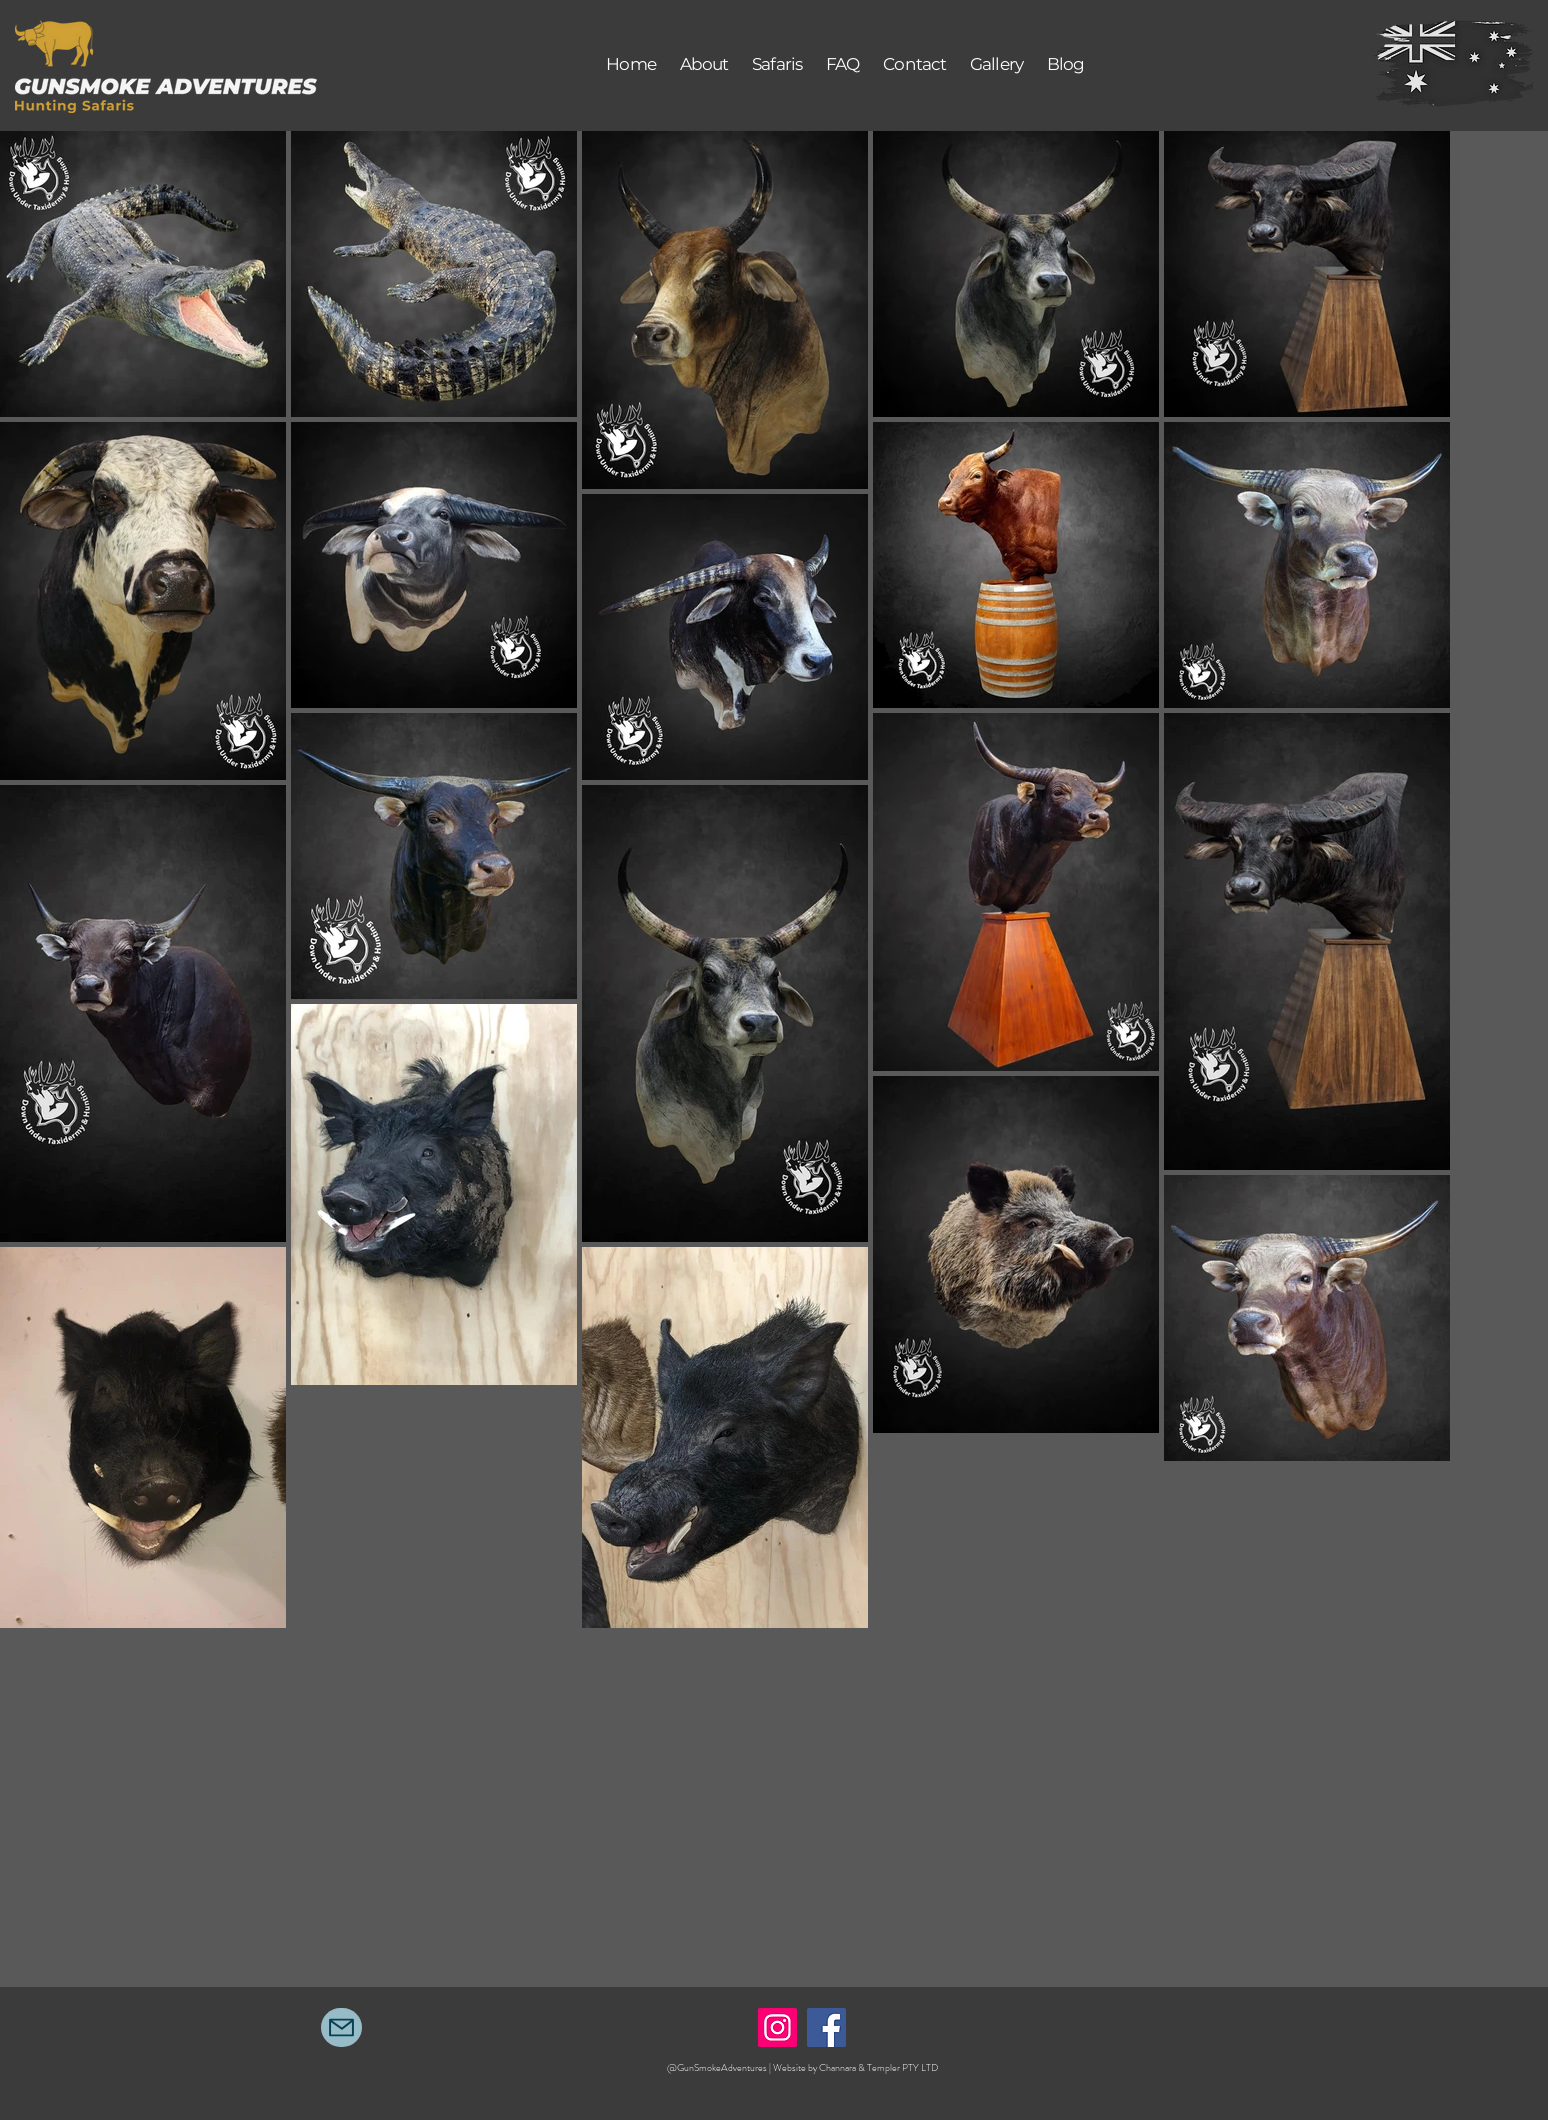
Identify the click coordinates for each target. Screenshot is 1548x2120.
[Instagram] (777, 2027)
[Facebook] (826, 2027)
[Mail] (341, 2027)
